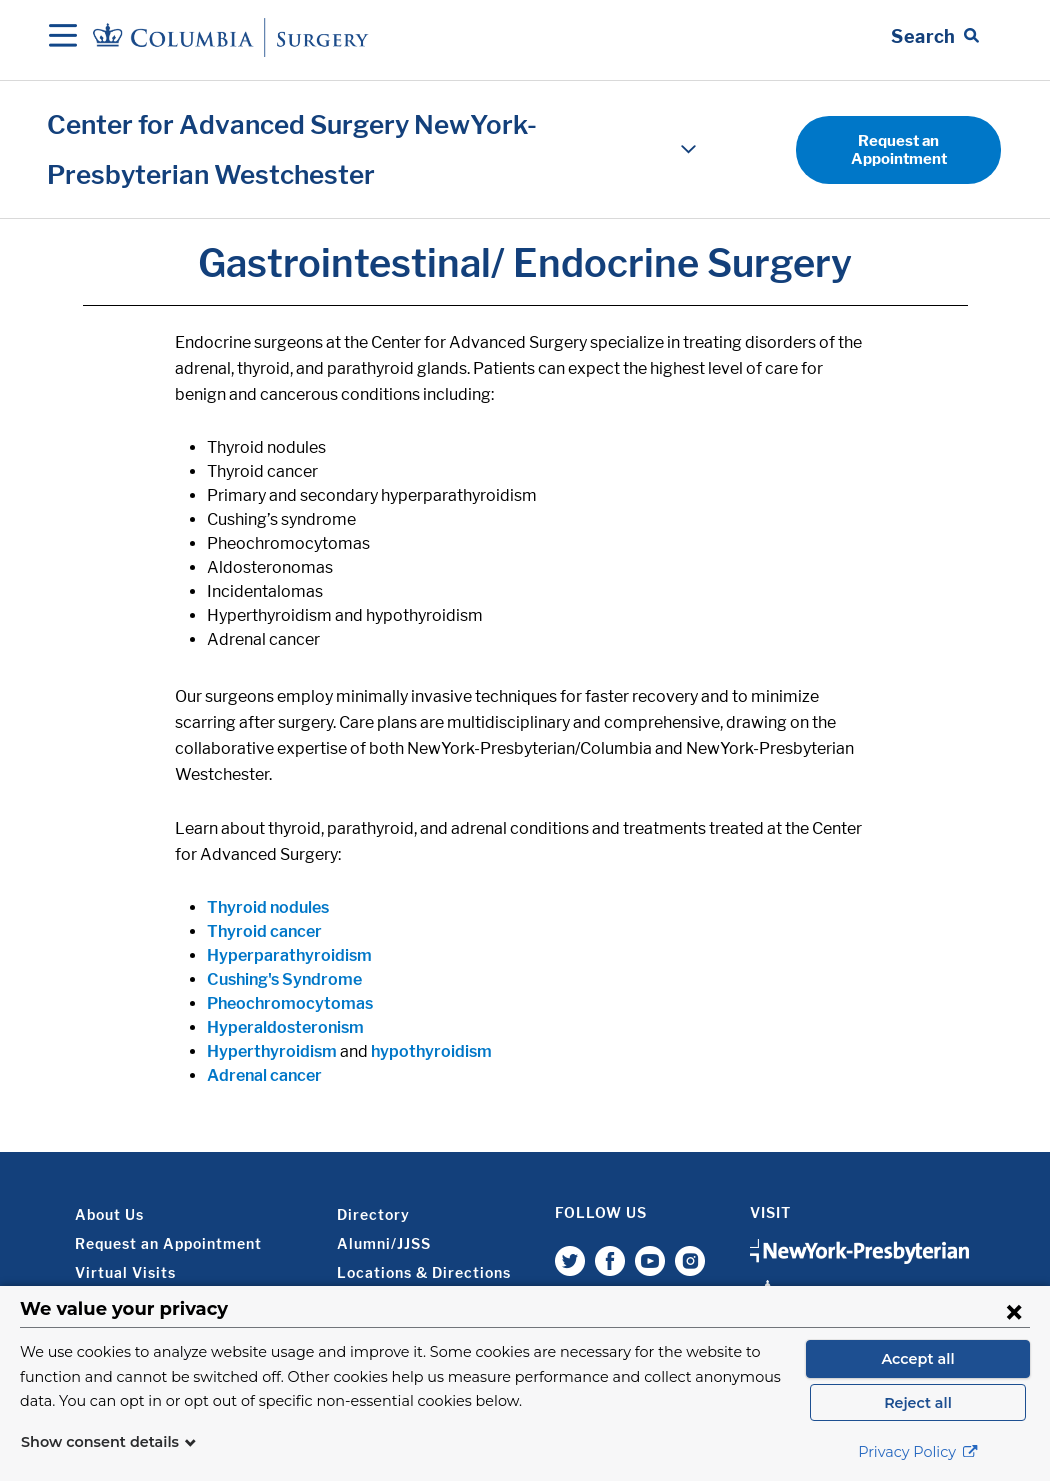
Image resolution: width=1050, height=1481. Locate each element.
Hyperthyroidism (272, 1051)
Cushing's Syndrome (284, 979)
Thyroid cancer (264, 931)
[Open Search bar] (935, 37)
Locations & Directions (424, 1272)
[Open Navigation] (63, 37)
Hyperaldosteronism (285, 1027)
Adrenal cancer (264, 1075)
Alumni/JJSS (384, 1243)
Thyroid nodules (268, 907)
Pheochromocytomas (290, 1003)
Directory (373, 1214)
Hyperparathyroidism (289, 955)
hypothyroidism (431, 1051)
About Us (109, 1214)
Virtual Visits (125, 1272)
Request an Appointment (899, 150)
